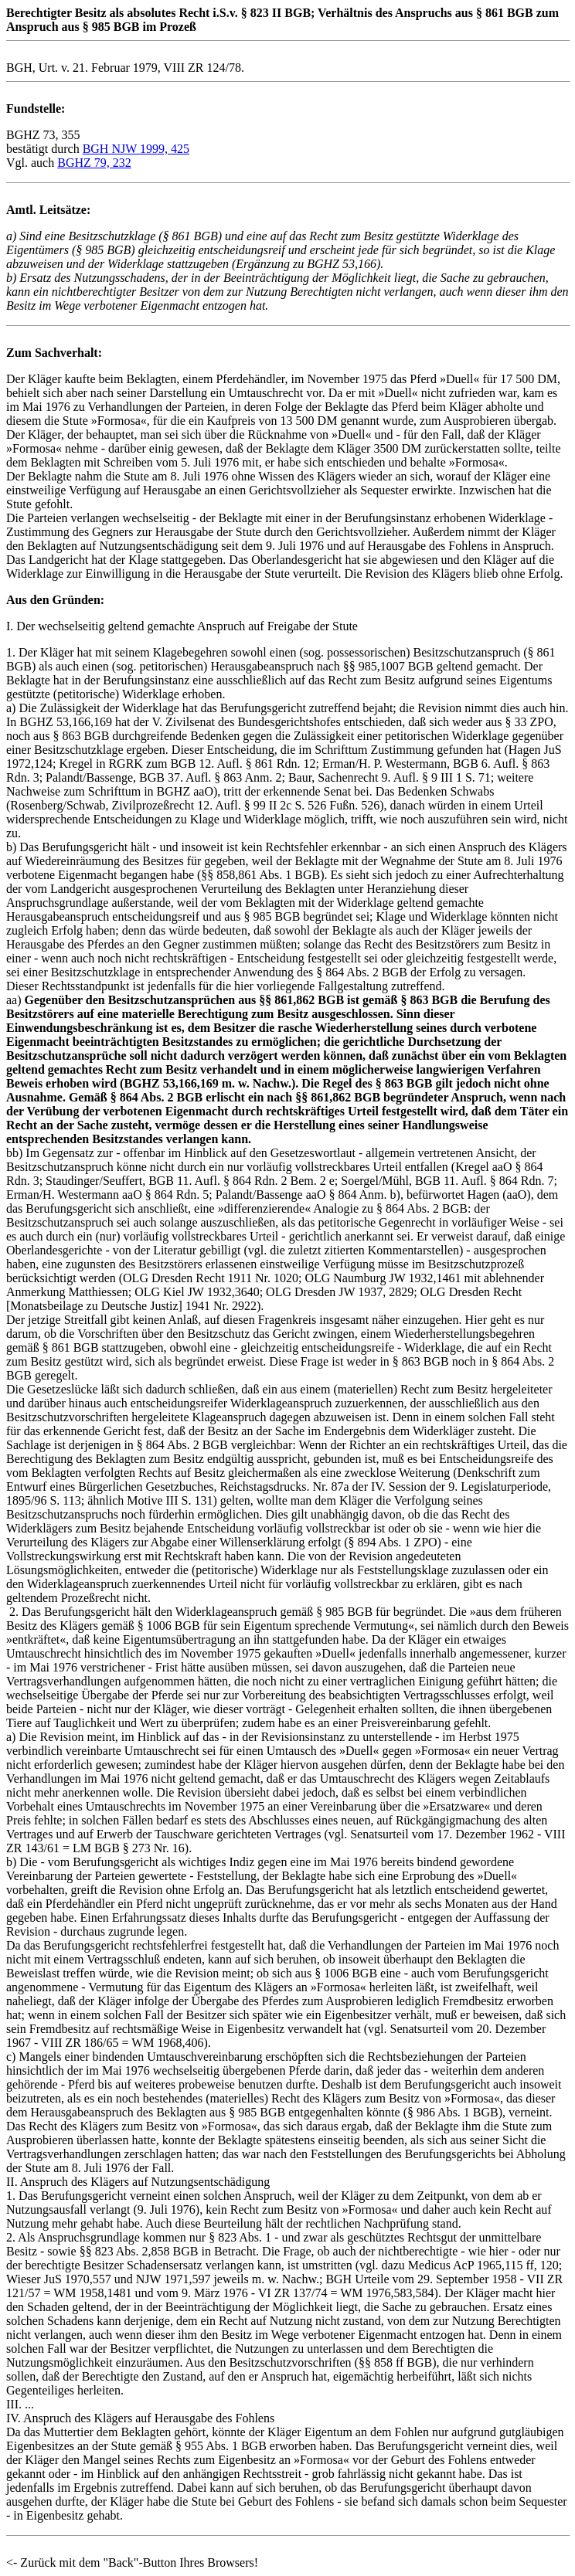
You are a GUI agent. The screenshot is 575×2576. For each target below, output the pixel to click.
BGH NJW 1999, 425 (136, 148)
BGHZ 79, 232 (94, 162)
